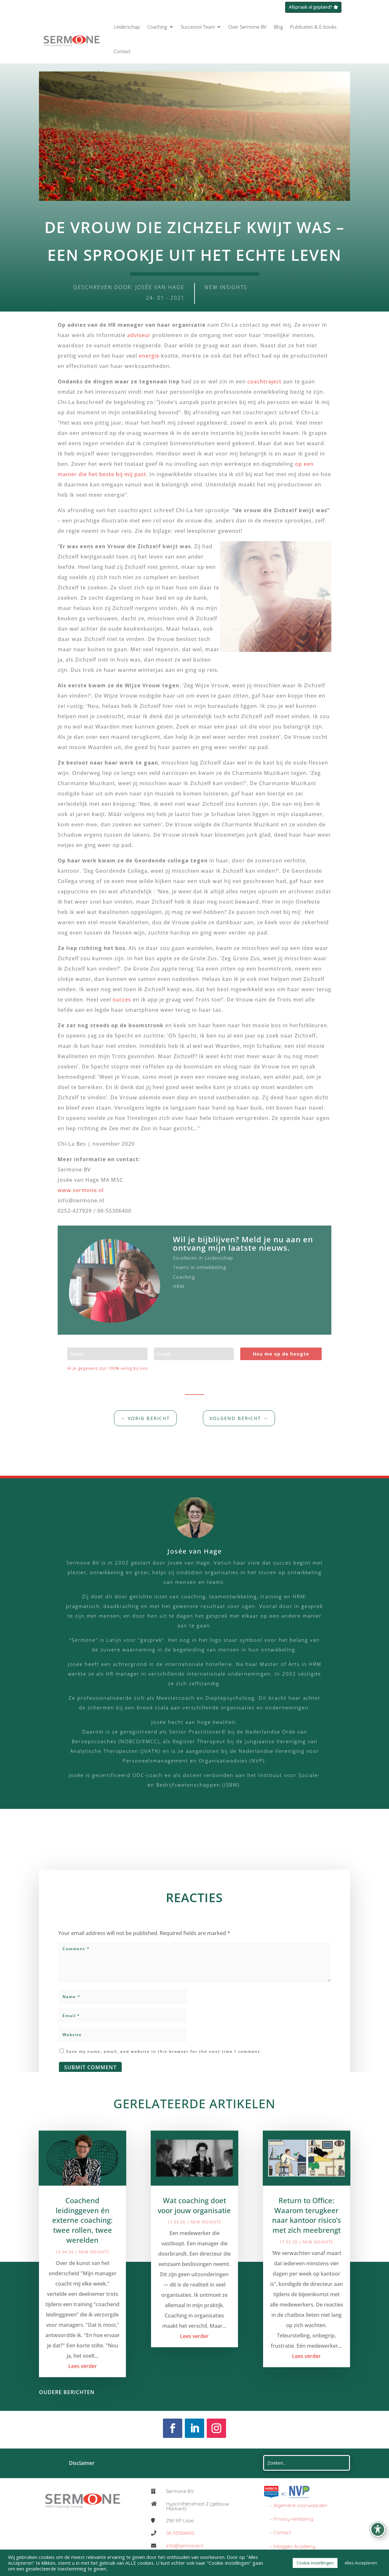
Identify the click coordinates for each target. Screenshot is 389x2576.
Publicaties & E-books (313, 27)
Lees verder (82, 2378)
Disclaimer (82, 2463)
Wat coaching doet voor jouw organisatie (194, 2217)
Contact (122, 51)
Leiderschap (127, 27)
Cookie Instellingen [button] (315, 2563)
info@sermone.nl (184, 2546)
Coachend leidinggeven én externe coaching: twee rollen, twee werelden (82, 2232)
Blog (278, 27)
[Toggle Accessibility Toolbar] (377, 2529)
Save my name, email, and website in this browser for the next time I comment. (164, 2062)
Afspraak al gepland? (310, 7)
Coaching (157, 27)
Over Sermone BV (247, 27)
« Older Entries (119, 2404)
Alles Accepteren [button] (361, 2563)
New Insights (225, 287)
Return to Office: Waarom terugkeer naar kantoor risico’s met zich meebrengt (306, 2227)
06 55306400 (180, 2533)
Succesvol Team (198, 27)
